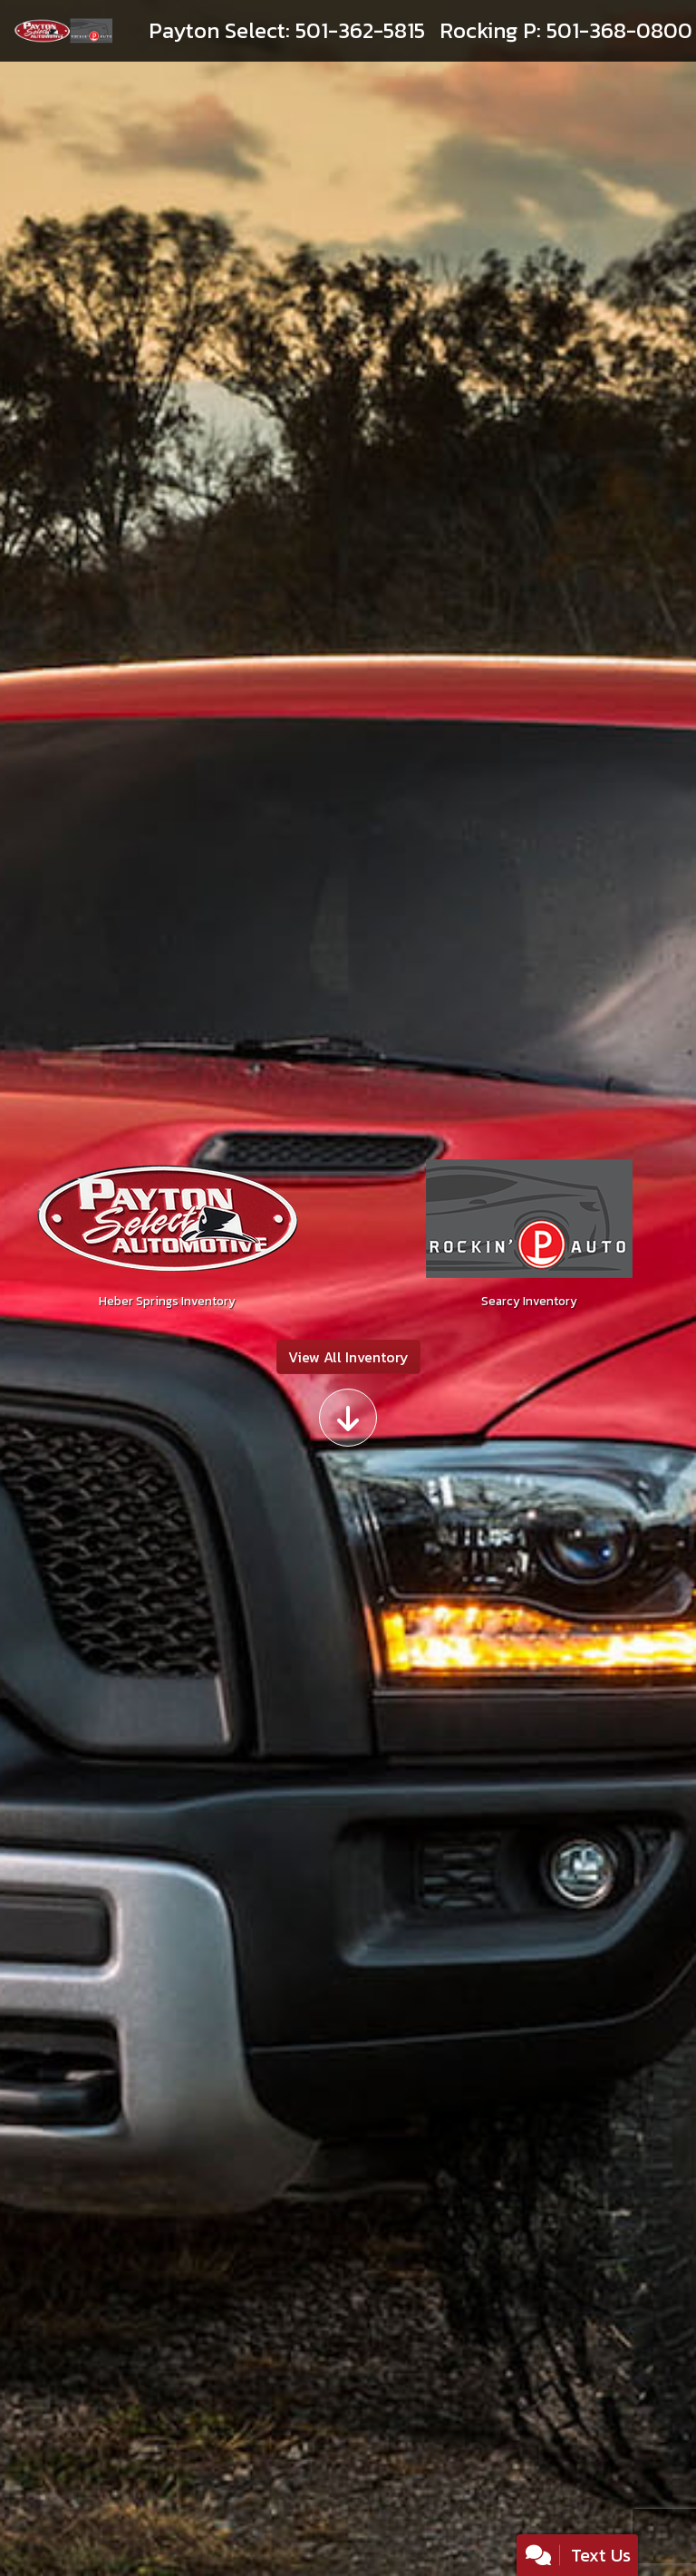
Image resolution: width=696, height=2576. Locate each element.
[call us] (286, 31)
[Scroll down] (348, 1418)
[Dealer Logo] (63, 31)
